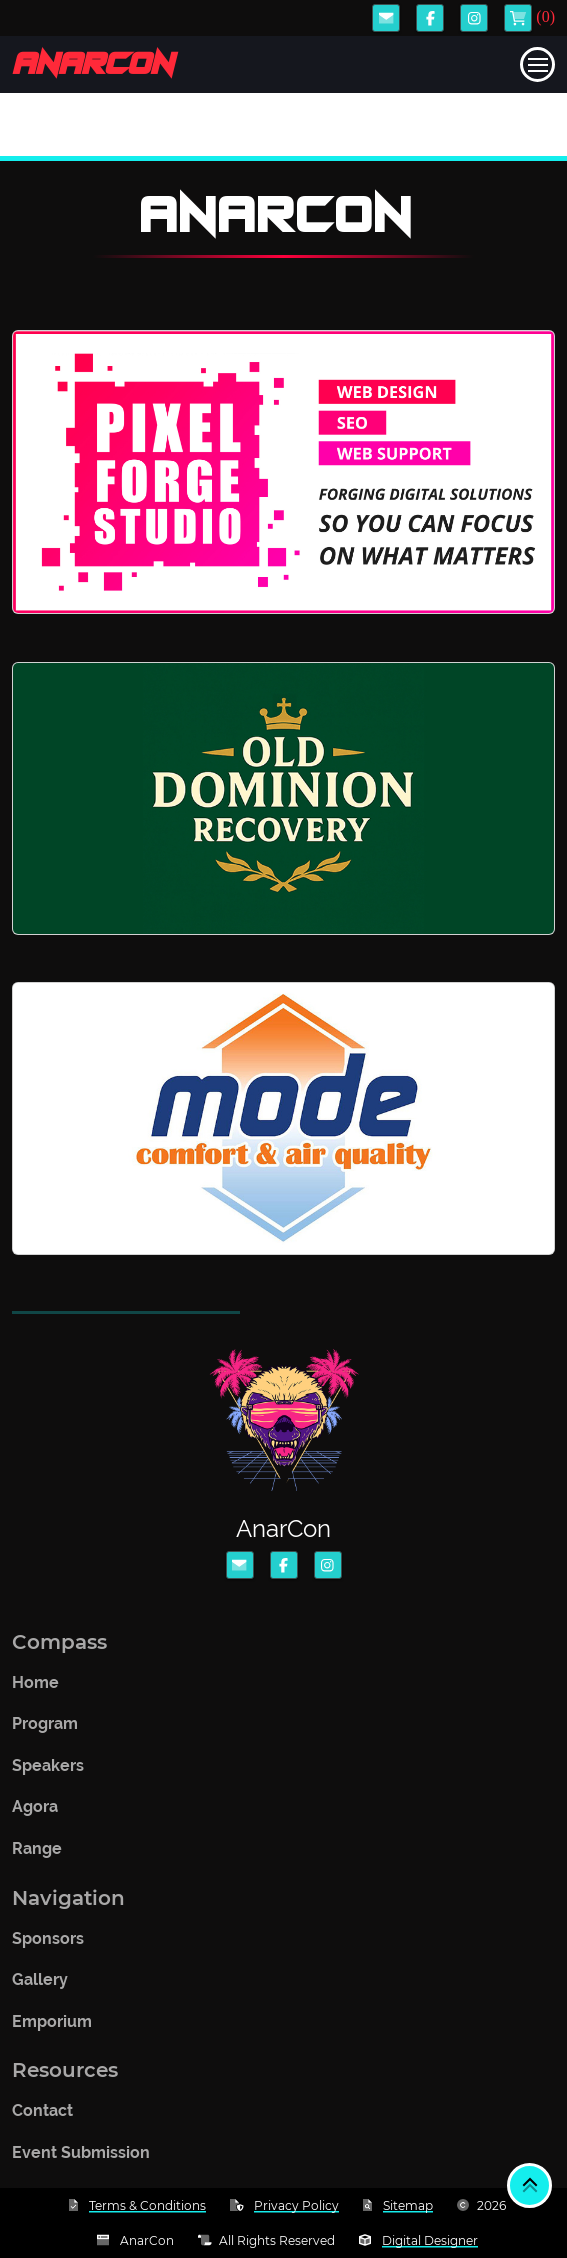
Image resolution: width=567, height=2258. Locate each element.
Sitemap (408, 2205)
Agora (35, 1813)
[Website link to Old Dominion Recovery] (283, 798)
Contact (42, 2117)
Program (45, 1730)
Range (37, 1854)
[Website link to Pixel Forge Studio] (283, 472)
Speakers (48, 1771)
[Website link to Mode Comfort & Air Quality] (283, 1118)
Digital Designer (430, 2240)
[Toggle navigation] (537, 64)
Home (35, 1688)
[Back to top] (529, 2185)
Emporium (52, 2027)
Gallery (40, 1985)
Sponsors (48, 1944)
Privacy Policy (296, 2205)
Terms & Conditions (147, 2205)
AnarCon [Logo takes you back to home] (92, 64)
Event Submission (81, 2158)
